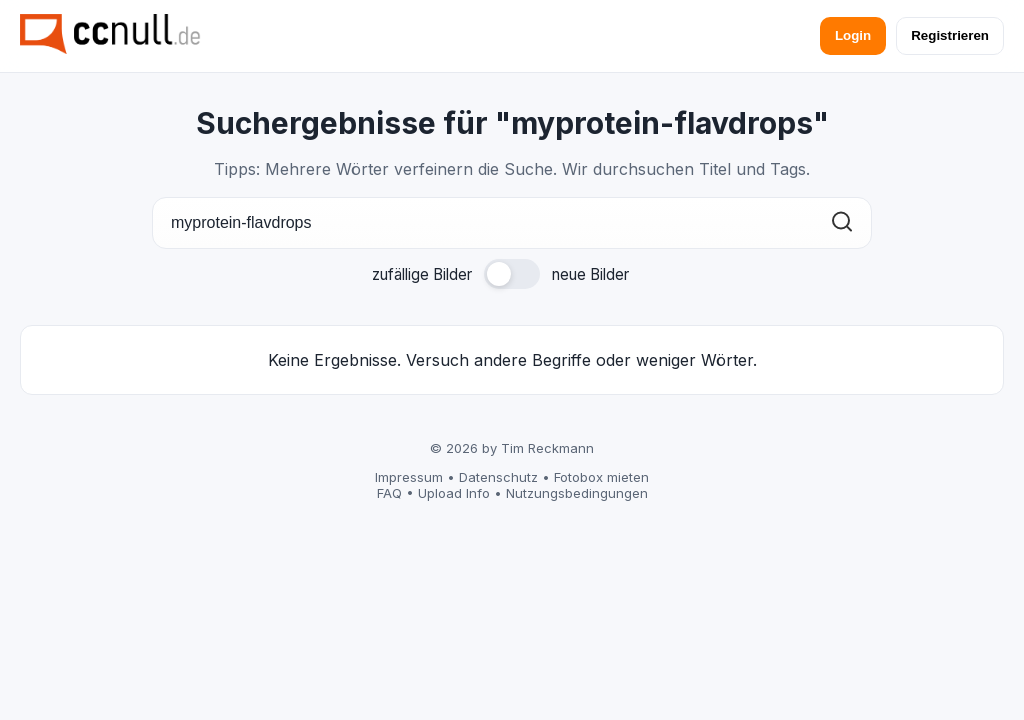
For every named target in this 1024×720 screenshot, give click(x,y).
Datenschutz (498, 477)
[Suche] (512, 223)
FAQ (389, 493)
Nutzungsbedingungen (577, 493)
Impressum (409, 477)
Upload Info (454, 493)
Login (853, 35)
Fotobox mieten (601, 477)
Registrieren (950, 35)
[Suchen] (842, 223)
